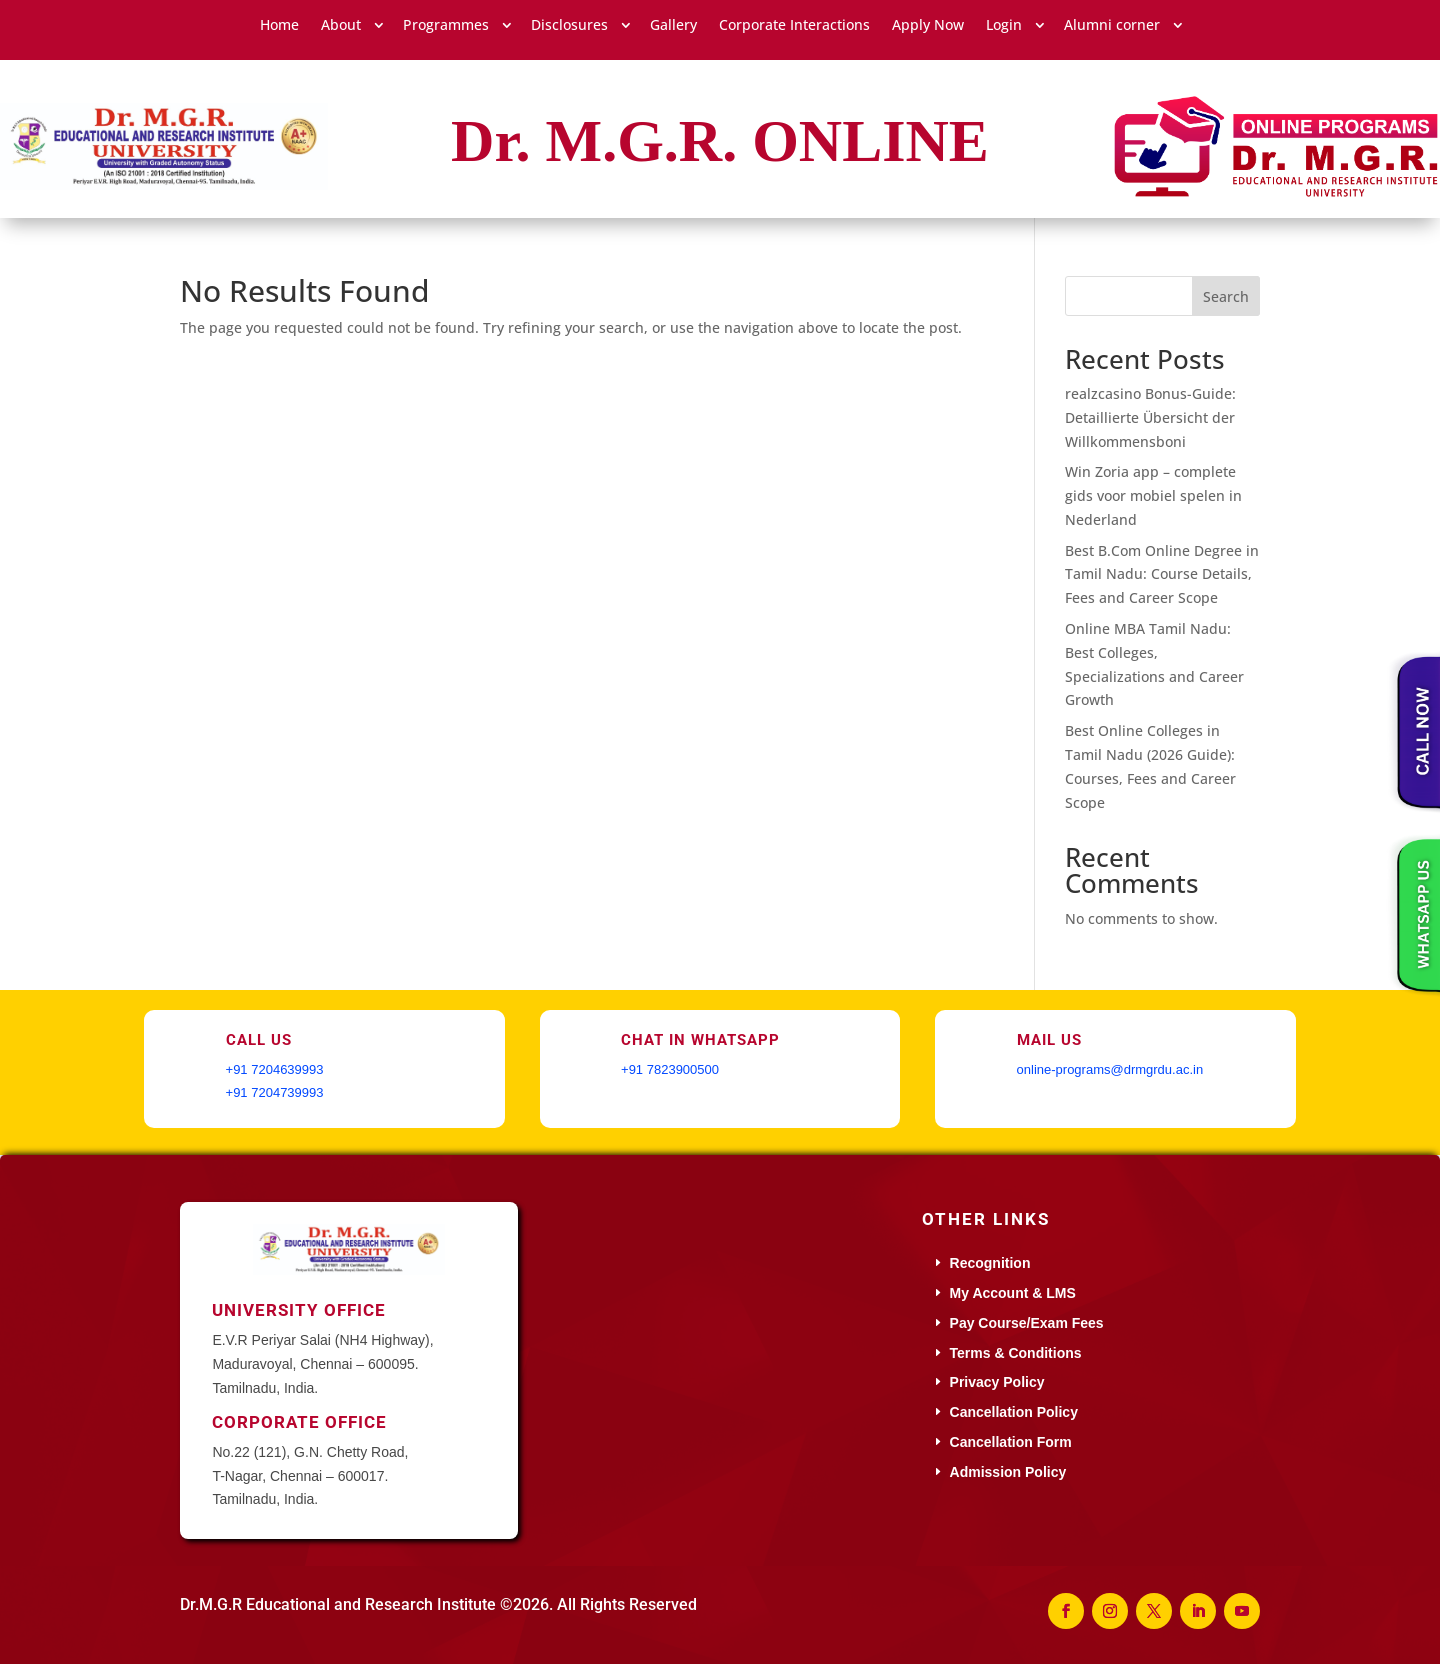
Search (1226, 296)
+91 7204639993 (275, 1069)
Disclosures (569, 26)
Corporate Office (299, 1422)
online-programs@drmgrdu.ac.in (1110, 1069)
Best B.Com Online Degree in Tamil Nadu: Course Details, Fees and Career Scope (1162, 574)
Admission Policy (1008, 1472)
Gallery (673, 26)
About (341, 26)
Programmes (446, 26)
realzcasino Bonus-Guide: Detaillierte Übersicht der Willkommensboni (1150, 417)
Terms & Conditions (1016, 1353)
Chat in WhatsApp (700, 1040)
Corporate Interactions (794, 26)
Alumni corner (1112, 26)
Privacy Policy (997, 1382)
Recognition (990, 1263)
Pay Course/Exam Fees (1027, 1323)
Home (279, 26)
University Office (299, 1310)
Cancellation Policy (1014, 1412)
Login (1004, 26)
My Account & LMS (1013, 1293)
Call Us (259, 1040)
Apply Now (928, 26)
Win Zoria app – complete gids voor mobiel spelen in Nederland (1153, 495)
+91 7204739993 (275, 1092)
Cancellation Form (1011, 1442)
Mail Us (1049, 1040)
